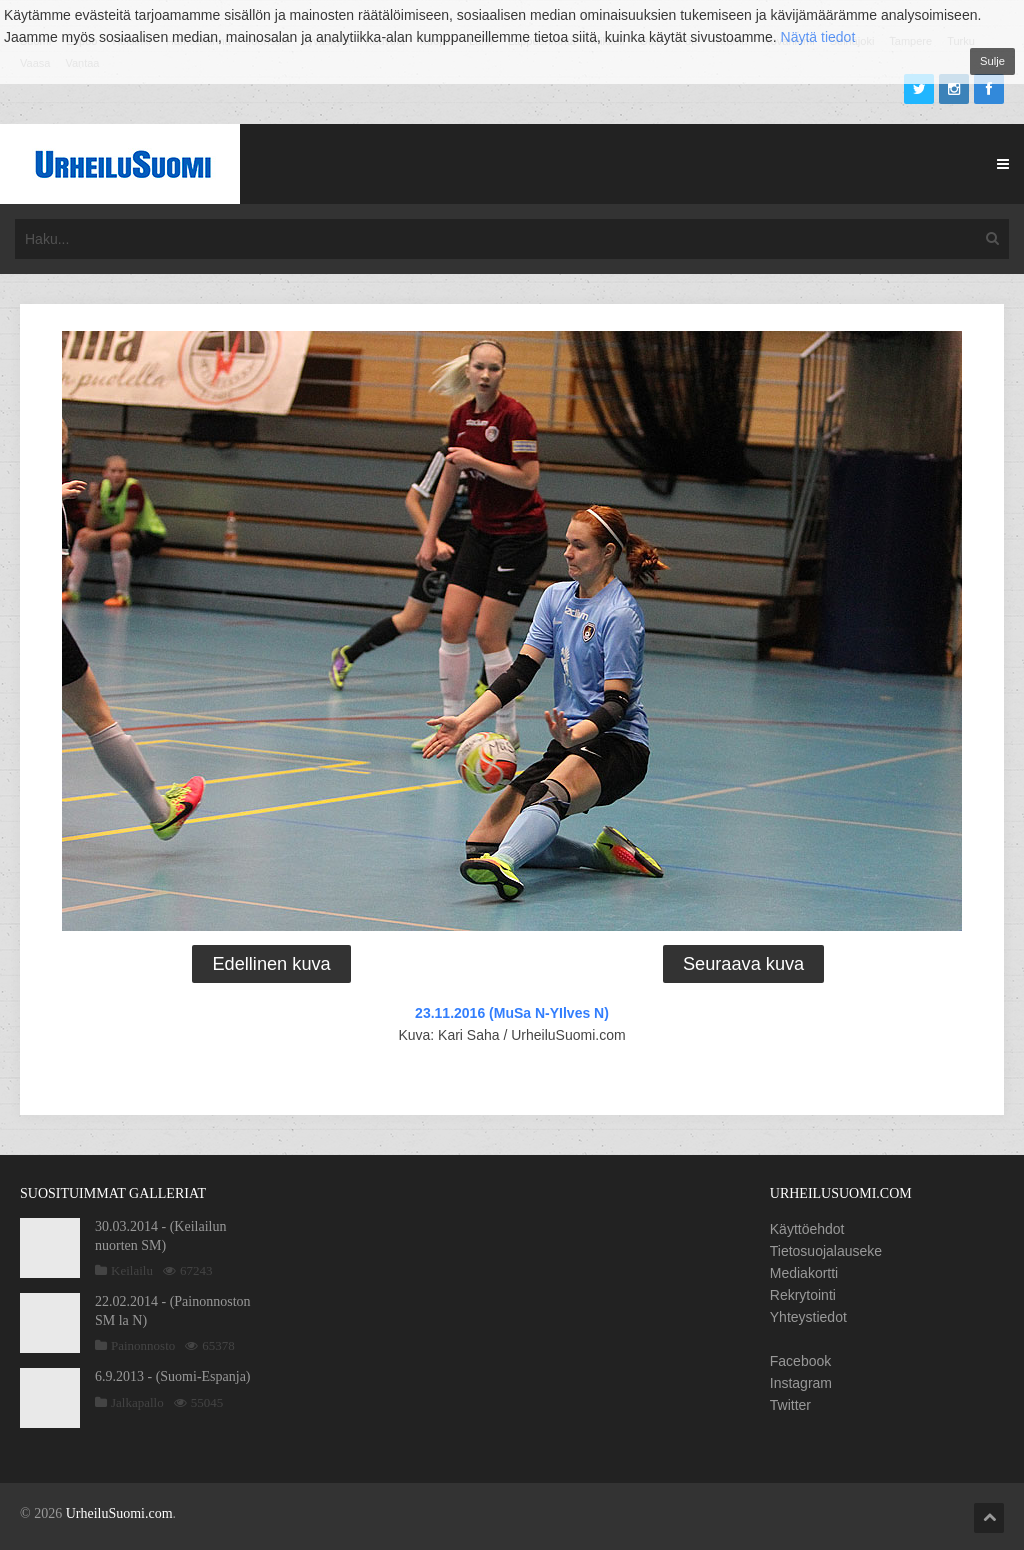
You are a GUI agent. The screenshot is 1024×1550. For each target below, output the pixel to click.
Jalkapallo (137, 1402)
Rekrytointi (803, 1295)
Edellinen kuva (271, 964)
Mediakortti (804, 1273)
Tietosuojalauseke (826, 1251)
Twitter (790, 1405)
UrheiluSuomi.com (119, 1513)
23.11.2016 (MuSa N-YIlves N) (512, 1013)
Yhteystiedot (808, 1317)
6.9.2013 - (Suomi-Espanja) (173, 1376)
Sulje (992, 61)
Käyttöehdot (807, 1229)
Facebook (800, 1361)
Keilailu (132, 1270)
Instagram (801, 1383)
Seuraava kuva (743, 964)
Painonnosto (143, 1345)
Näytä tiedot (818, 37)
